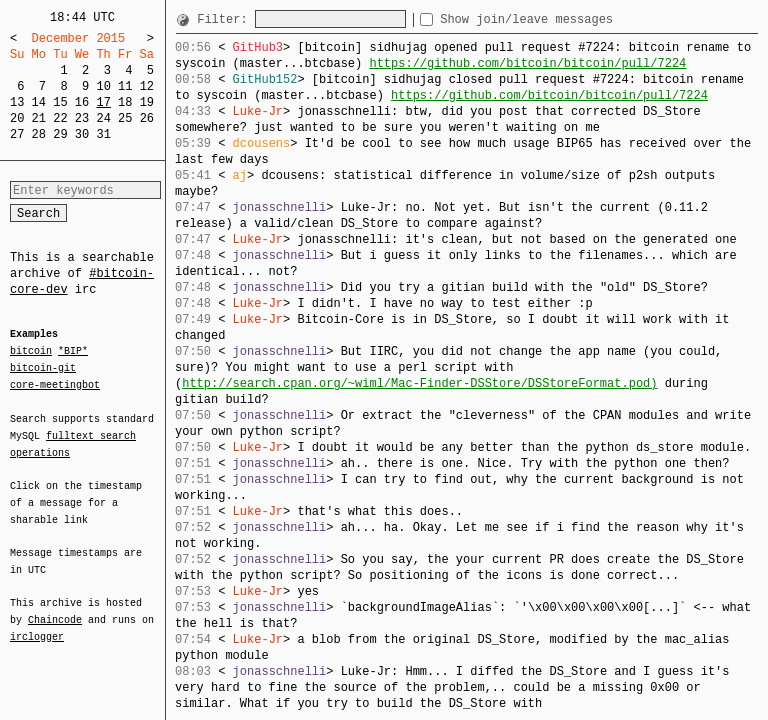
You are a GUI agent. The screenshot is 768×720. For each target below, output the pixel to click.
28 (39, 134)
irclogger (37, 624)
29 (60, 134)
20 (17, 118)
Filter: (226, 19)
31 (103, 134)
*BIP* (73, 352)
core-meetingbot (55, 384)
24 (103, 118)
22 (60, 118)
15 (60, 102)
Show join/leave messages (562, 19)
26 (147, 118)
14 (39, 102)
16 (82, 102)
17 (103, 102)
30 (82, 134)
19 (147, 102)
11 (125, 86)
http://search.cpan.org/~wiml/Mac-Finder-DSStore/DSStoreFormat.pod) (419, 383)
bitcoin (31, 352)
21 (39, 118)
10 (103, 86)
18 (125, 102)
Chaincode (55, 608)
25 (125, 118)
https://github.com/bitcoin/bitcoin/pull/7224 (527, 63)
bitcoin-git (43, 368)
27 (17, 134)
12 (147, 86)
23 (82, 118)
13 (17, 102)
